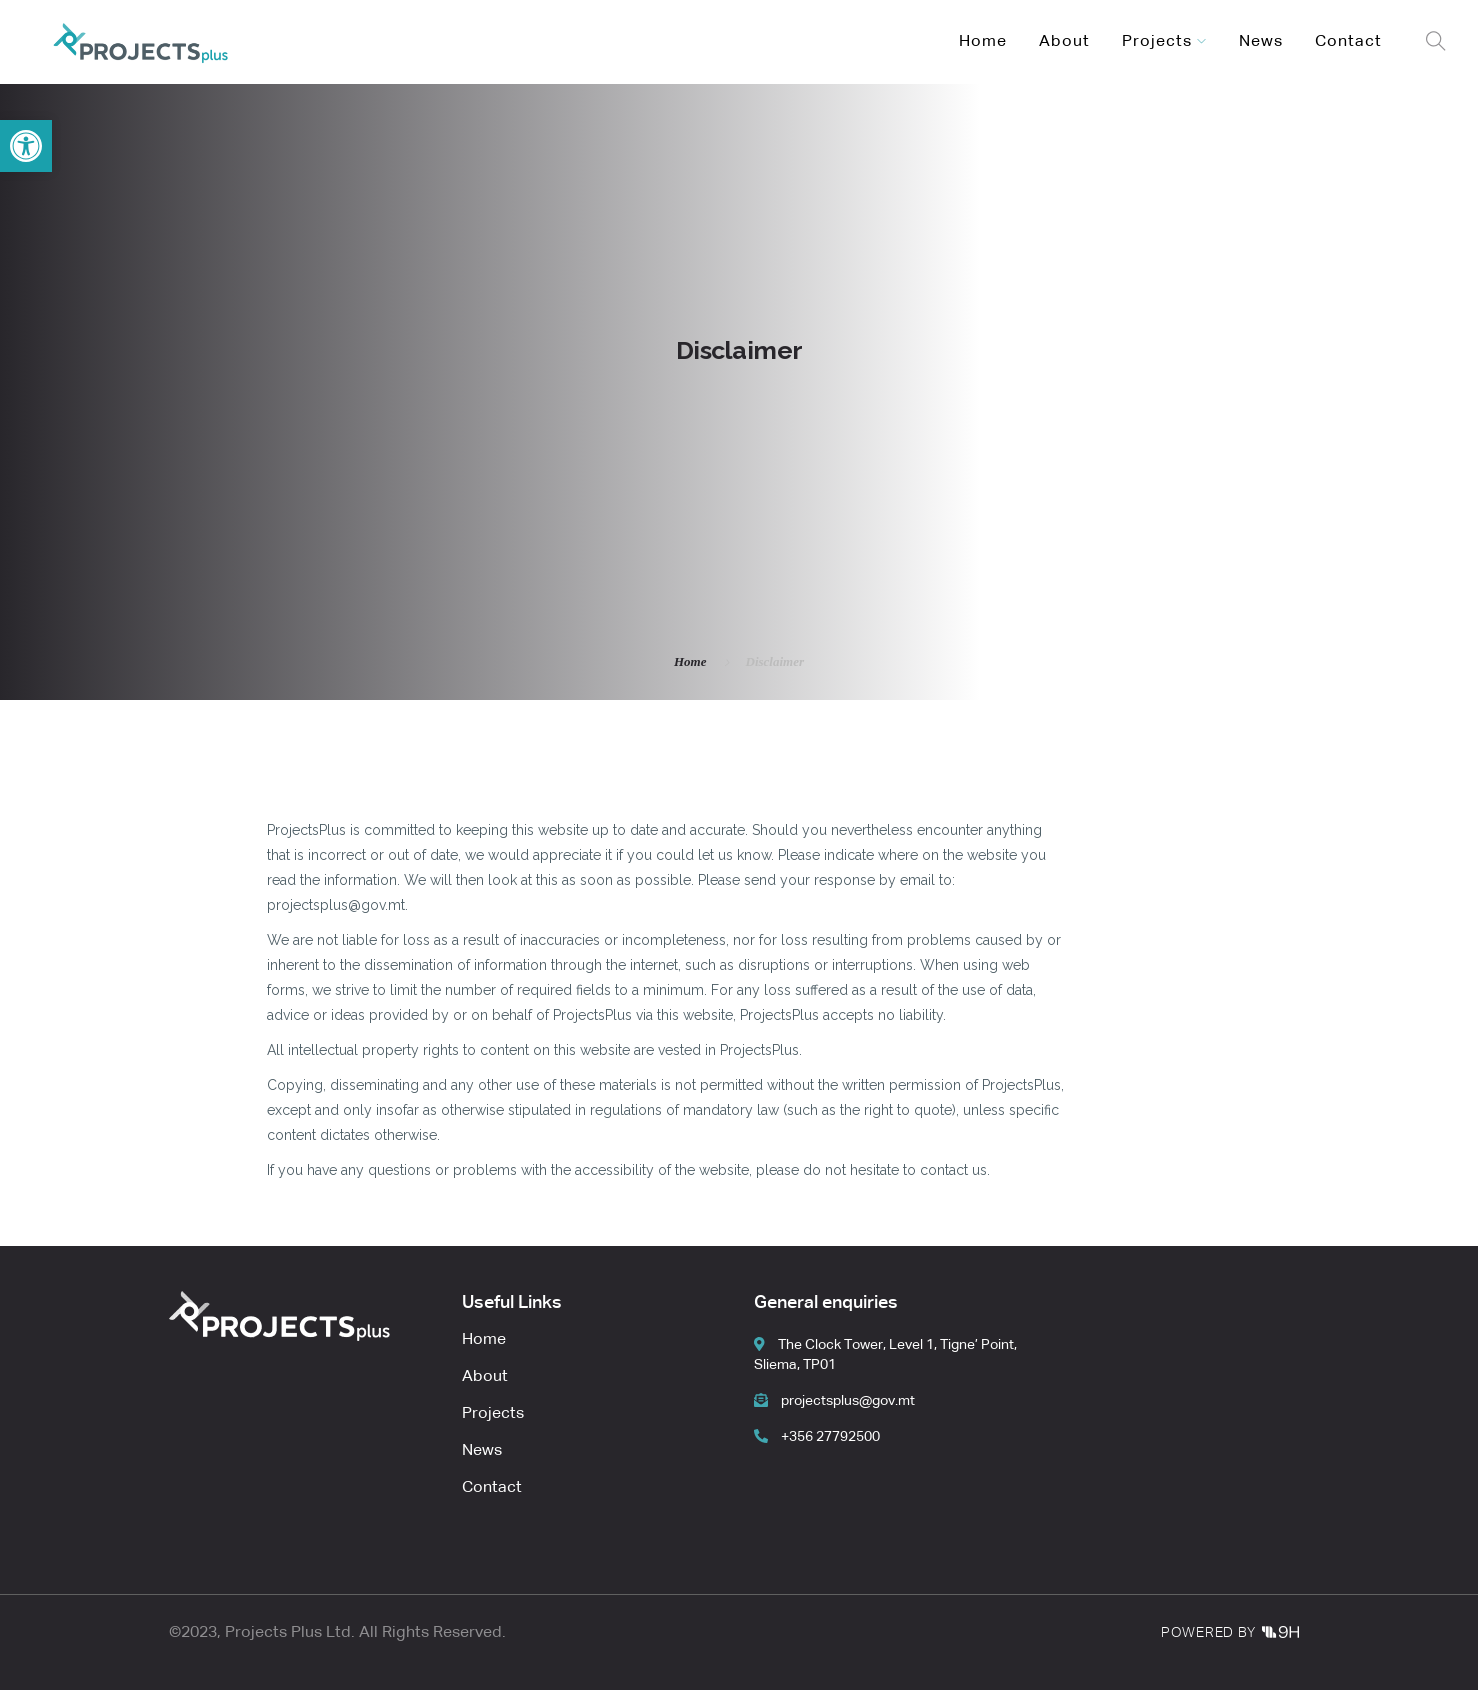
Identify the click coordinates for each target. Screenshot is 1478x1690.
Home (983, 42)
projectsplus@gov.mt (834, 1401)
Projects (1157, 42)
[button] (26, 146)
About (1064, 42)
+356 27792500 (817, 1437)
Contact (1348, 42)
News (1261, 42)
